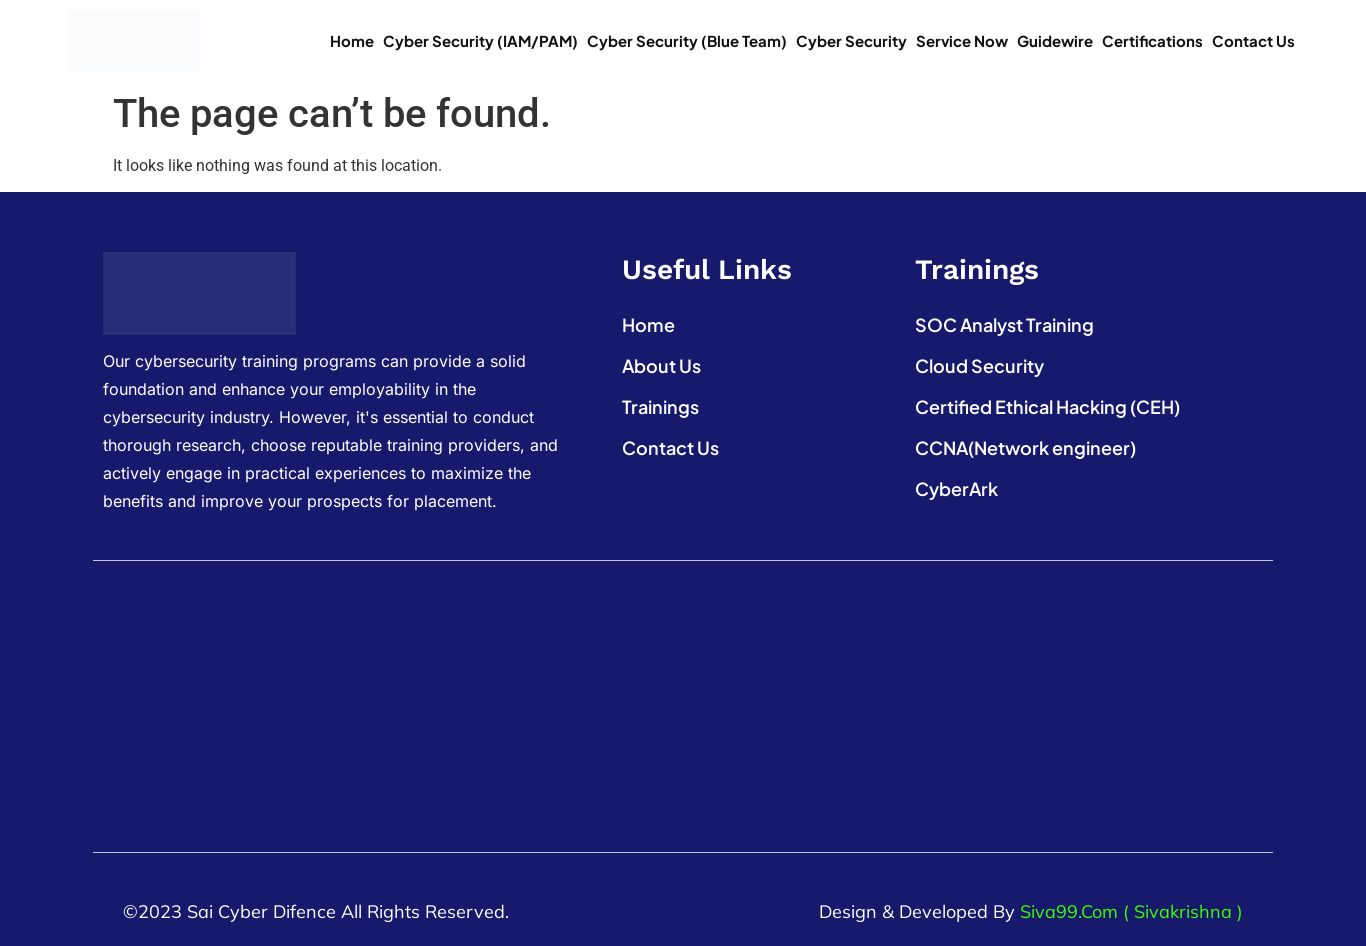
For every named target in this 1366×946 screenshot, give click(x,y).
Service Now (962, 40)
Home (352, 40)
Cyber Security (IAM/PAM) (480, 40)
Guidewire (1055, 40)
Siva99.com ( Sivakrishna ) (1131, 911)
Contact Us (1253, 40)
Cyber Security (851, 40)
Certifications (1152, 40)
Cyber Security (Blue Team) (687, 40)
